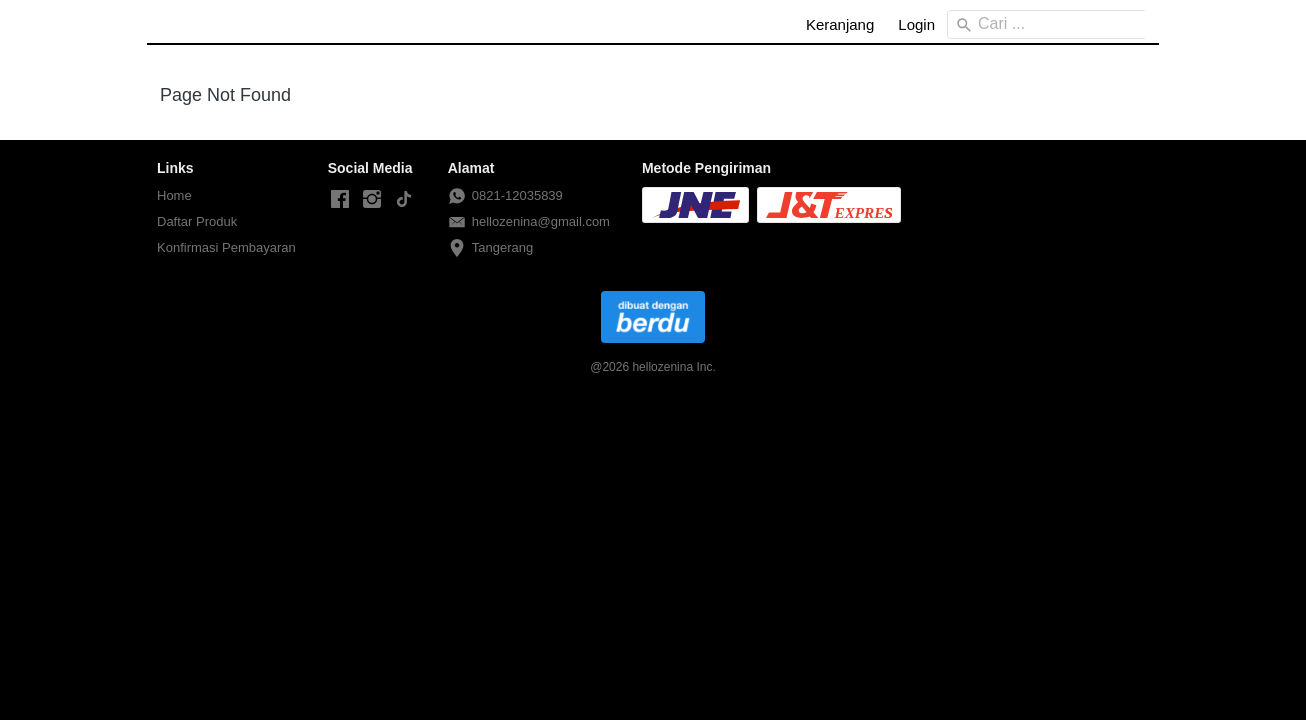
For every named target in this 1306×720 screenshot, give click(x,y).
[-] (340, 200)
